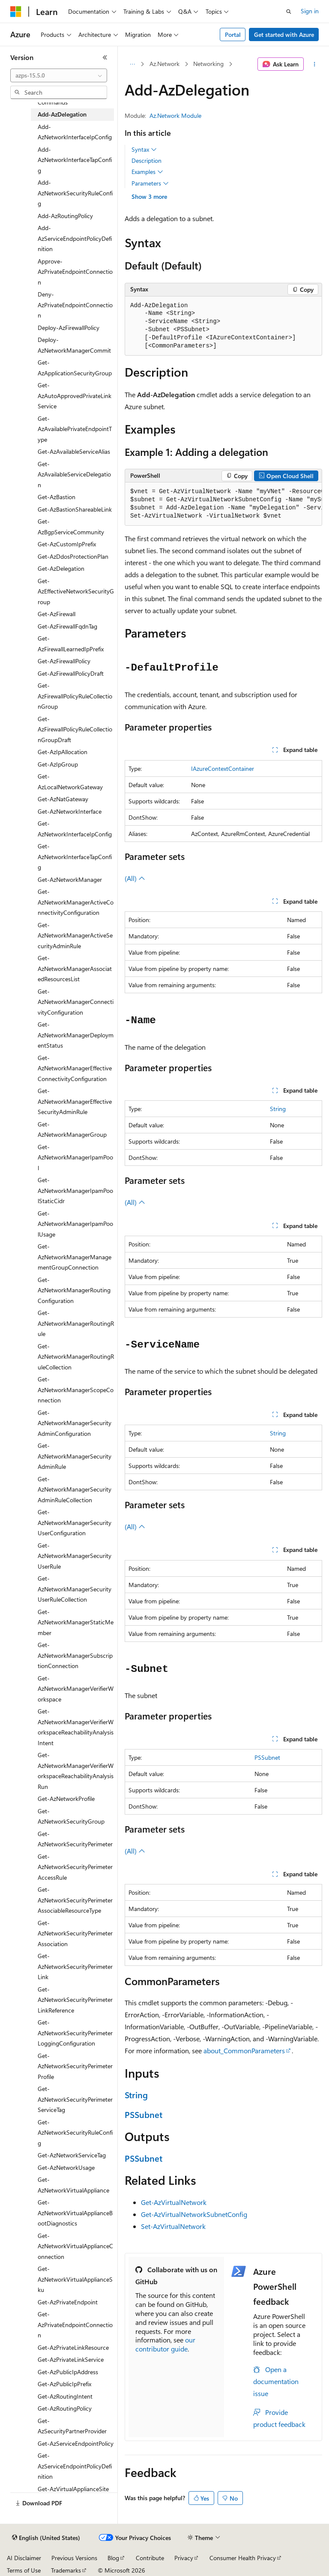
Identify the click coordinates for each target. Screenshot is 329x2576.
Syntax (144, 149)
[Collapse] (105, 57)
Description (147, 160)
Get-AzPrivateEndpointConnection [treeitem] (75, 2324)
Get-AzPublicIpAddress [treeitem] (68, 2372)
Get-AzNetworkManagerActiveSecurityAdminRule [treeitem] (75, 935)
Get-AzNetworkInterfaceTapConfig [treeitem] (75, 856)
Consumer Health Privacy (242, 2558)
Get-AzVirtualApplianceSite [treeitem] (73, 2489)
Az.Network (164, 64)
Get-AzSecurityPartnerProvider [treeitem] (72, 2426)
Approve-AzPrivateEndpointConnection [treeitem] (75, 271)
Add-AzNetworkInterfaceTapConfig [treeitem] (75, 159)
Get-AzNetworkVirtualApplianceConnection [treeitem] (75, 2246)
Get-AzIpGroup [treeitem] (58, 764)
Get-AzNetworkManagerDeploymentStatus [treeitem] (76, 1034)
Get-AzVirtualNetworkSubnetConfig (194, 2214)
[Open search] (288, 11)
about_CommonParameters (244, 2050)
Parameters (150, 183)
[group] (223, 504)
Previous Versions (74, 2558)
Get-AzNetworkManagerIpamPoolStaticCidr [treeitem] (75, 1190)
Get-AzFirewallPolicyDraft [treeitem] (71, 673)
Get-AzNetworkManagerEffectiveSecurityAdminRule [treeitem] (75, 1101)
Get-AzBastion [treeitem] (56, 497)
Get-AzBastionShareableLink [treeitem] (75, 509)
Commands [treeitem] (53, 102)
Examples (147, 172)
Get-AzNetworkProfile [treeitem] (66, 1798)
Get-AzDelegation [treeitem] (61, 568)
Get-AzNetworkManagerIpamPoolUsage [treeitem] (75, 1223)
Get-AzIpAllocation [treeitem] (62, 752)
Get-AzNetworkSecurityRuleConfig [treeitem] (75, 2132)
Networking (208, 64)
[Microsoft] (15, 11)
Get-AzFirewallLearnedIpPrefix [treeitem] (71, 643)
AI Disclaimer (24, 2558)
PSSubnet (267, 1757)
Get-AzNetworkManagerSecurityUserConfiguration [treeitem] (74, 1522)
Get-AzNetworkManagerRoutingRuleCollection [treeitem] (76, 1356)
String (278, 1109)
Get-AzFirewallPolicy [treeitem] (64, 661)
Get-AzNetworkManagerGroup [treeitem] (72, 1129)
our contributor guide (165, 2344)
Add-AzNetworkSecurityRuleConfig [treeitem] (75, 192)
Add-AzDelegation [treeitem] (62, 114)
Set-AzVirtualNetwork (173, 2226)
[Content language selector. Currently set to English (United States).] (46, 2538)
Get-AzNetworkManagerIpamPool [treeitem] (75, 1157)
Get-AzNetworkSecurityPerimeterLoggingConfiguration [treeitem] (75, 2032)
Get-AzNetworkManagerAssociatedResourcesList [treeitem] (75, 968)
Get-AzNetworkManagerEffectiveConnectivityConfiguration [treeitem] (75, 1068)
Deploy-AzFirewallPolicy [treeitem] (68, 327)
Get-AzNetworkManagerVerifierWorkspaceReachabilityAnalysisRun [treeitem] (76, 1771)
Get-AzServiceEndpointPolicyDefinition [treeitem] (75, 2465)
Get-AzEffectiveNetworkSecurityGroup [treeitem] (76, 591)
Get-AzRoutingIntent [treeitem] (65, 2396)
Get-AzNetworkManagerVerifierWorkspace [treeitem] (76, 1688)
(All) (135, 878)
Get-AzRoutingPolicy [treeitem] (65, 2408)
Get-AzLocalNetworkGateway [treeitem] (70, 781)
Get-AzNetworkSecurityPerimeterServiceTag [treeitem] (75, 2099)
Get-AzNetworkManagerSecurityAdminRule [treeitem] (74, 1456)
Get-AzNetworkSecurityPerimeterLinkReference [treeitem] (75, 1999)
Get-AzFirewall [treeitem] (56, 614)
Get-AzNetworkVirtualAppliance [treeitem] (73, 2184)
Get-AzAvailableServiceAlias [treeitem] (74, 451)
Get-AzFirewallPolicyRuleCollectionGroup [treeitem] (75, 695)
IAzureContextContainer (222, 768)
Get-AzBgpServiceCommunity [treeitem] (71, 526)
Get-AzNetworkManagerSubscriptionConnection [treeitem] (75, 1655)
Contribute (150, 2558)
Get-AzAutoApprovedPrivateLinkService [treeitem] (74, 395)
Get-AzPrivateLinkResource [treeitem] (73, 2347)
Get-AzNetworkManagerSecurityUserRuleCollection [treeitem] (74, 1588)
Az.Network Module (175, 115)
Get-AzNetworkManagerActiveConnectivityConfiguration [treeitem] (76, 902)
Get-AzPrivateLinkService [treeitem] (71, 2359)
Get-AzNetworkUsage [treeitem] (66, 2167)
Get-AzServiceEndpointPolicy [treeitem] (76, 2443)
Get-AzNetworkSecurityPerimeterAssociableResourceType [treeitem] (75, 1899)
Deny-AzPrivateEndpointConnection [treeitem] (75, 304)
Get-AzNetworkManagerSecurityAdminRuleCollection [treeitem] (74, 1489)
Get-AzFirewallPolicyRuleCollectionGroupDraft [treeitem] (75, 729)
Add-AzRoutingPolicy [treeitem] (65, 216)
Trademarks (66, 2570)
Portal (233, 34)
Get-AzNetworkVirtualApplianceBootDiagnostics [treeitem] (75, 2212)
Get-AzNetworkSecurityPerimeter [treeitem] (75, 1839)
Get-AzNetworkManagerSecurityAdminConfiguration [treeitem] (74, 1423)
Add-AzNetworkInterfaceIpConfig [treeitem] (75, 132)
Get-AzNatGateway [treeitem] (63, 799)
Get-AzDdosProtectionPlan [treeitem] (73, 556)
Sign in (310, 11)
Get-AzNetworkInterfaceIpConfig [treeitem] (75, 828)
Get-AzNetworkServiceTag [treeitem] (72, 2155)
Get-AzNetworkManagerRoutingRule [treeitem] (76, 1323)
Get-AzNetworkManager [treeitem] (70, 879)
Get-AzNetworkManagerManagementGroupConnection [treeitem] (74, 1256)
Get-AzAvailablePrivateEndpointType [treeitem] (75, 428)
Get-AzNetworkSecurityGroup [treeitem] (71, 1816)
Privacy (183, 2558)
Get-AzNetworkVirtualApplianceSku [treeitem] (75, 2279)
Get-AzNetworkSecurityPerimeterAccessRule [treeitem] (75, 1866)
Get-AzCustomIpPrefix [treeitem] (67, 544)
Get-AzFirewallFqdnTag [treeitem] (67, 626)
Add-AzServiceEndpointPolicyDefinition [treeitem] (75, 238)
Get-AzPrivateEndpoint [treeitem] (68, 2302)
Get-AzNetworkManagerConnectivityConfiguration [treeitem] (76, 1001)
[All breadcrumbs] (132, 64)
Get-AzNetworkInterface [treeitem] (70, 811)
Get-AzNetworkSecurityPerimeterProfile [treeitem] (75, 2066)
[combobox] (58, 75)
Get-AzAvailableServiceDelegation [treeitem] (74, 474)
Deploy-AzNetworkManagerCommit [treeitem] (74, 344)
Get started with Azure (284, 34)
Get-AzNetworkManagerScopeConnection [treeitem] (76, 1389)
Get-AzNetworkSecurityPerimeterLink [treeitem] (75, 1966)
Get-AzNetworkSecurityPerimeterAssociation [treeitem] (75, 1933)
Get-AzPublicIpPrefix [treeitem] (64, 2384)
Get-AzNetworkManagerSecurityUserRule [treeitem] (74, 1555)
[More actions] (314, 64)
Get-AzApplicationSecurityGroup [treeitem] (75, 367)
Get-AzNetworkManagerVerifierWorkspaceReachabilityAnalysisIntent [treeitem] (76, 1727)
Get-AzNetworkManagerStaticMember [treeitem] (76, 1622)
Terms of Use (24, 2570)
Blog (113, 2558)
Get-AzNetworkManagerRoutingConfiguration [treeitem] (74, 1290)
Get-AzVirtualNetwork (173, 2202)
